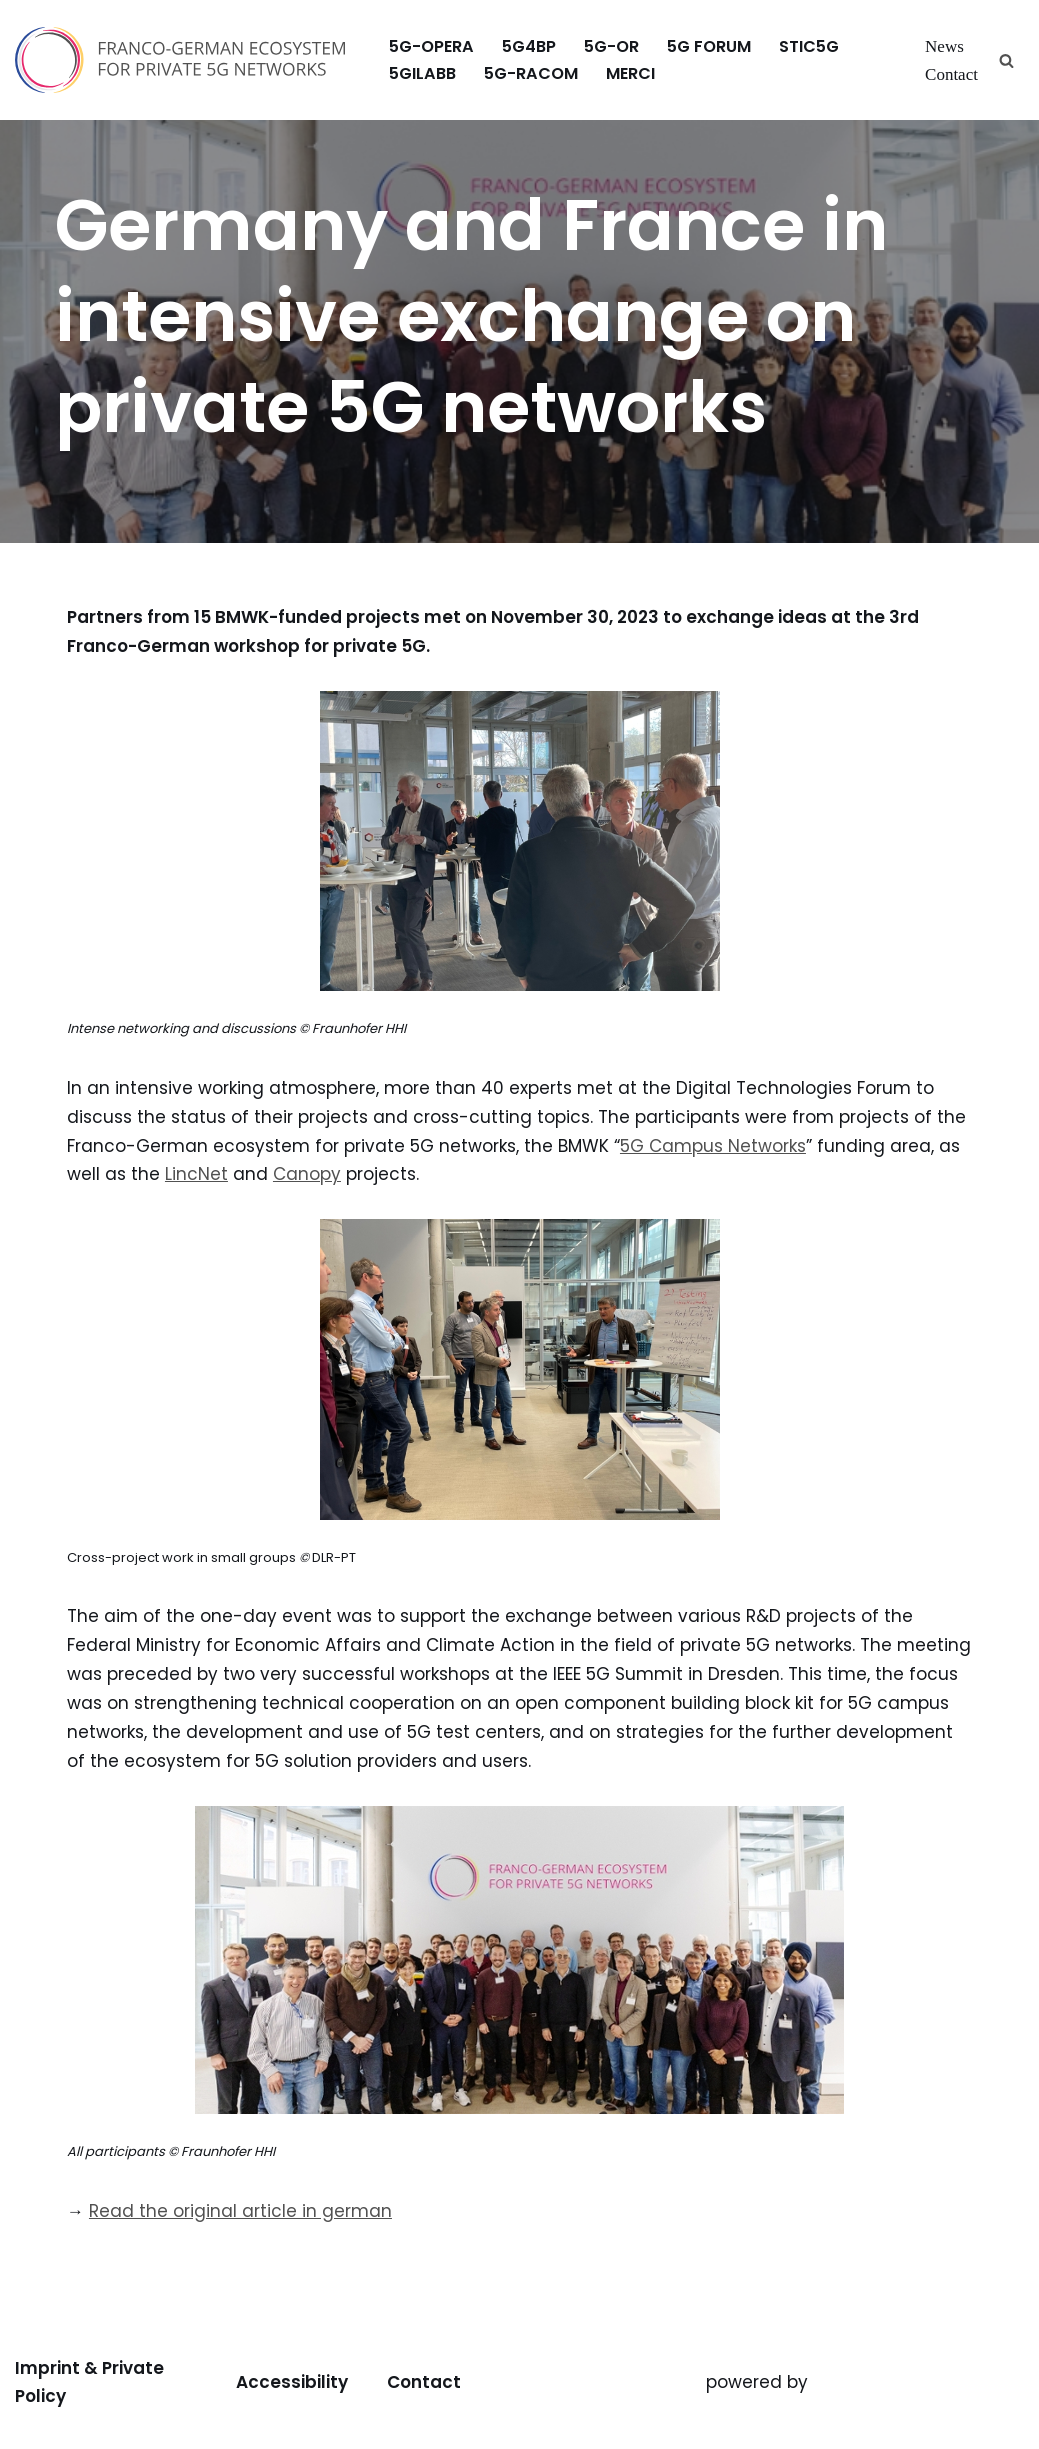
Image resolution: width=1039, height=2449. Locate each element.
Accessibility (292, 2382)
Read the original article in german (240, 2211)
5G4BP (529, 46)
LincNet (196, 1174)
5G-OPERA (431, 46)
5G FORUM (709, 46)
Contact (951, 74)
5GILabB (422, 73)
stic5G (809, 46)
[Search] (1006, 60)
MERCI (630, 73)
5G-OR (611, 46)
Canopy (307, 1174)
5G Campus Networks (713, 1146)
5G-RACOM (531, 73)
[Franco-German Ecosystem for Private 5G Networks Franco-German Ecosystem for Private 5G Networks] (185, 60)
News (944, 46)
